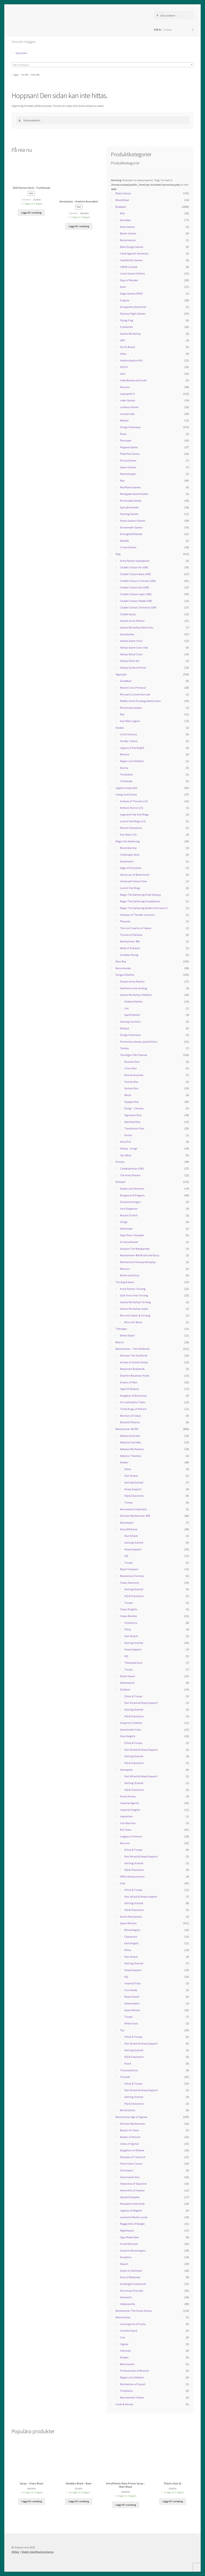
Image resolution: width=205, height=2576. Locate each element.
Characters (130, 1622)
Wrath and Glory (129, 1275)
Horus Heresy (128, 1796)
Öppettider (21, 53)
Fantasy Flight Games (133, 313)
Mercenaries (127, 2364)
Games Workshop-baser (134, 1308)
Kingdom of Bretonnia (133, 1395)
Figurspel (121, 674)
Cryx (122, 2337)
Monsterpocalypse (131, 707)
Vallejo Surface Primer (133, 667)
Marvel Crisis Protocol (133, 687)
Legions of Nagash (131, 2210)
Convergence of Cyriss (133, 2324)
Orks (122, 1883)
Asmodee (125, 220)
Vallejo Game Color (131, 640)
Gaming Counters (130, 1021)
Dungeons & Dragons (132, 1195)
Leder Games (127, 400)
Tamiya (124, 1048)
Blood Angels (132, 1930)
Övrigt (124, 1222)
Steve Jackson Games (132, 520)
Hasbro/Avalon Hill (131, 360)
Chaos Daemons (129, 1582)
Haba (123, 353)
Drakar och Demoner (132, 1188)
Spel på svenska (129, 507)
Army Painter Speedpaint (135, 560)
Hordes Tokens (129, 741)
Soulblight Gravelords (133, 2284)
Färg (118, 554)
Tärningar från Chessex (133, 1055)
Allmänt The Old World (133, 1355)
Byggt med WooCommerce (38, 2552)
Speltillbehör (132, 1015)
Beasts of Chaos (129, 2130)
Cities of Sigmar (129, 2143)
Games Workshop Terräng (135, 1302)
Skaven (124, 2264)
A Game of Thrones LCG (134, 801)
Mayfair (124, 420)
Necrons (125, 1843)
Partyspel (125, 440)
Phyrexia (125, 921)
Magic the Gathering (127, 841)
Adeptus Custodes (130, 1442)
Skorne (124, 768)
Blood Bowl (122, 200)
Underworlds (127, 2304)
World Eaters (127, 2110)
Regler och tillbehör (132, 761)
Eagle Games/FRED (131, 293)
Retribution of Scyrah (132, 2384)
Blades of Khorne (130, 2137)
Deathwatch (127, 1682)
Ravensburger (128, 474)
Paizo (123, 434)
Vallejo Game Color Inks (134, 647)
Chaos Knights (128, 1609)
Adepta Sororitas (130, 1435)
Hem (16, 74)
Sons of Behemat (130, 2277)
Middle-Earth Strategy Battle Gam (140, 701)
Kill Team (125, 1829)
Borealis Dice (132, 1061)
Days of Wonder (129, 280)
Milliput (124, 1028)
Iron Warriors (128, 1823)
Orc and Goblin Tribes (132, 1402)
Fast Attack (131, 1475)
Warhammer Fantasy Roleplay (138, 1262)
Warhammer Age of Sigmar (131, 2117)
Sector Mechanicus (131, 1916)
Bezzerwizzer (128, 240)
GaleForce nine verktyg (133, 988)
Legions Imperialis (126, 788)
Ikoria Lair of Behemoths (135, 874)
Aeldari (124, 1462)
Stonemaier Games (131, 527)
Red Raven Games (130, 487)
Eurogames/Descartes (133, 307)
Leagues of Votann (131, 1836)
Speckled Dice (132, 1122)
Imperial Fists (132, 1983)
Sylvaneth (126, 2297)
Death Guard (127, 1676)
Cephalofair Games (131, 260)
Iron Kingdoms (129, 1208)
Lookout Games (129, 407)
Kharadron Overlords (132, 2203)
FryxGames (126, 327)
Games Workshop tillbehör (136, 994)
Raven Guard (131, 1996)
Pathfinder (126, 1228)
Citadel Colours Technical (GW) (138, 607)
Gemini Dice (131, 1088)
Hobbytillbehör (133, 1001)
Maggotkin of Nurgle (132, 2223)
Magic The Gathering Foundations (140, 901)
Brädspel (120, 206)
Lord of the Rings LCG (133, 821)
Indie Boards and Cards (133, 380)
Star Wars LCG (128, 834)
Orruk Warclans (129, 2244)
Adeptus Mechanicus (132, 1449)
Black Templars (129, 1569)
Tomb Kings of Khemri (133, 1409)
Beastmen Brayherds (132, 1369)
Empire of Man (128, 1382)
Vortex (128, 1135)
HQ (126, 1556)
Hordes (119, 727)
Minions (124, 754)
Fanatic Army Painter (132, 620)
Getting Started (133, 1482)
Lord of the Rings (130, 888)
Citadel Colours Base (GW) (135, 574)
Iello (122, 373)
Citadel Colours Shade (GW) (136, 601)
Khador (124, 2357)
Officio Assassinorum (132, 1876)
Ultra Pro (125, 1141)
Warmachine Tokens (132, 2397)
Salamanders (132, 2003)
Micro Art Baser (133, 1322)
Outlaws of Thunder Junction (137, 914)
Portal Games (128, 460)
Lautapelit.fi (127, 393)
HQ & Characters (134, 1495)
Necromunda (123, 968)
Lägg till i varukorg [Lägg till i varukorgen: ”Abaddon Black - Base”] (78, 2501)
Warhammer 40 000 (126, 1429)
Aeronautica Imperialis (133, 1509)
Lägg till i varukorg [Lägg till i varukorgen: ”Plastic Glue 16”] (172, 2501)
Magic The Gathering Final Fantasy (140, 894)
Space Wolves (132, 2010)
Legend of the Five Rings (134, 814)
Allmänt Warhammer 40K (135, 1515)
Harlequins (126, 1769)
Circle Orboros (128, 734)
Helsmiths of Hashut (132, 2190)
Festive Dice (131, 1081)
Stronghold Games (131, 534)
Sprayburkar (127, 634)
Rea (122, 480)
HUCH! (124, 367)
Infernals (125, 2350)
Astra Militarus (128, 1529)
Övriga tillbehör (124, 974)
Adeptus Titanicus (130, 1455)
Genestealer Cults (130, 1729)
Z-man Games (128, 547)
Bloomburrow (128, 848)
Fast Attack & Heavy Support (141, 1702)
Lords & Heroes (124, 2404)
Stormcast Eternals (131, 2290)
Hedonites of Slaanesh (133, 2183)
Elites (127, 1469)
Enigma (124, 300)
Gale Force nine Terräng (134, 1295)
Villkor (15, 2552)
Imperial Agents (129, 1803)
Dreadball (126, 681)
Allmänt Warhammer (132, 2123)
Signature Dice (132, 1115)
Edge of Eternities (130, 868)
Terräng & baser (124, 1282)
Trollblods (126, 781)
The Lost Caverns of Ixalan (135, 928)
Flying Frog (126, 320)
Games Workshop (130, 333)
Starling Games (129, 514)
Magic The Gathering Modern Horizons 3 (143, 908)
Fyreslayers (126, 2170)
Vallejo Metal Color (131, 654)
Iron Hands (130, 1990)
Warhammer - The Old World (132, 1348)
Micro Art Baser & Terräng (135, 1315)
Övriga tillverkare (130, 427)
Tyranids (125, 2077)
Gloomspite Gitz (130, 2177)
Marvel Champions (131, 828)
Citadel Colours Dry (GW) (134, 587)
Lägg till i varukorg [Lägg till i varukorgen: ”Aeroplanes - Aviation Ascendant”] (79, 226)
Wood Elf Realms (130, 1422)
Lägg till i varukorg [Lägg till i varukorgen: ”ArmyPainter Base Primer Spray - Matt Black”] (125, 2504)
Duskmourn (127, 861)
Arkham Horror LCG (131, 807)
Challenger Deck (129, 854)
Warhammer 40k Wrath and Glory (139, 1255)
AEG (122, 213)
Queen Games (128, 467)
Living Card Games (126, 794)
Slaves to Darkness (131, 2270)
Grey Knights (127, 1736)
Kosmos (125, 387)
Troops (128, 1502)
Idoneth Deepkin (130, 2197)
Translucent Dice (134, 1128)
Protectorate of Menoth (134, 2370)
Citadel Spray (128, 614)
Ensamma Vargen (130, 1202)
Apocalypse (126, 1522)
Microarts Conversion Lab (135, 694)
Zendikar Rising (129, 955)
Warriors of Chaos (130, 1415)
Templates (126, 774)
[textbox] (102, 64)
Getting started (133, 1643)
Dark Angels (131, 1943)
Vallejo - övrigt (128, 1148)
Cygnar (124, 2344)
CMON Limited (128, 267)
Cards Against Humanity (134, 253)
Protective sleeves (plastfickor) (138, 1041)
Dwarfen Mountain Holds (134, 1375)
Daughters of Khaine (132, 2150)
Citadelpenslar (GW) (132, 1168)
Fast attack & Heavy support (140, 1896)
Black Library (123, 193)
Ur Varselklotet (129, 1242)
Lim (126, 1008)
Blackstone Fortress (132, 1576)
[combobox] (102, 64)
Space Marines (128, 1923)
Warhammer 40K (130, 941)
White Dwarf (127, 1335)
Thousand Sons (133, 1662)
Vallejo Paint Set (129, 661)
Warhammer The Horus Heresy (133, 2310)
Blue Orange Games (131, 247)
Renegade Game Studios (134, 494)
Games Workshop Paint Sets (136, 627)
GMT (122, 340)
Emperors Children (131, 1723)
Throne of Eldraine (131, 935)
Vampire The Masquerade (135, 1248)
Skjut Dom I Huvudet (132, 1235)
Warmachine (122, 2317)
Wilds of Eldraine (130, 948)
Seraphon (125, 2257)
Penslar (120, 1161)
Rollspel (120, 1182)
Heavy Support (133, 1489)
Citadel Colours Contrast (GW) (138, 581)
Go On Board (127, 347)
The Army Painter (130, 1175)
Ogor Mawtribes (129, 2237)
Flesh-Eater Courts (131, 2163)
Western (125, 1268)
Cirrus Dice (130, 1068)
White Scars (131, 2023)
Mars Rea (120, 961)
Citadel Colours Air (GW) (134, 567)
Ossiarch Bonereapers (133, 2250)
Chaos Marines (128, 1616)
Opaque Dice (131, 1101)
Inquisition (126, 1816)
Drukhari (125, 1689)
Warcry (119, 1342)
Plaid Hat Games (130, 453)
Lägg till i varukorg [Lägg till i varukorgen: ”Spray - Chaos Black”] (31, 2501)
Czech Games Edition (132, 273)
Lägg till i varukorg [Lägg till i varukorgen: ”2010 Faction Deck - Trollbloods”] (31, 212)
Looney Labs (127, 414)
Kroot (127, 2063)
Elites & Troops (133, 1696)
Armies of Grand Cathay (134, 1362)
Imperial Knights (130, 1809)
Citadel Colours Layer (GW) (135, 594)
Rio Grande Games (131, 500)
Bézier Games (128, 233)
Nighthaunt (127, 2230)
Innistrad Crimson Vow (133, 881)
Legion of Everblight (132, 747)
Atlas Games (127, 227)
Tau (122, 2030)
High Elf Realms (129, 1389)
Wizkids (124, 540)
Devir (123, 286)
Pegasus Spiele (129, 447)
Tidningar (121, 1328)
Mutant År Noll (129, 1215)
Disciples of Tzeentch (132, 2157)
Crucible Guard (128, 2330)
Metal (127, 1095)
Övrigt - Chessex (133, 1108)
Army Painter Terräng (133, 1289)
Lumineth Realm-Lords (133, 2217)
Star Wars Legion (130, 721)
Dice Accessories (133, 1075)
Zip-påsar (125, 1155)
